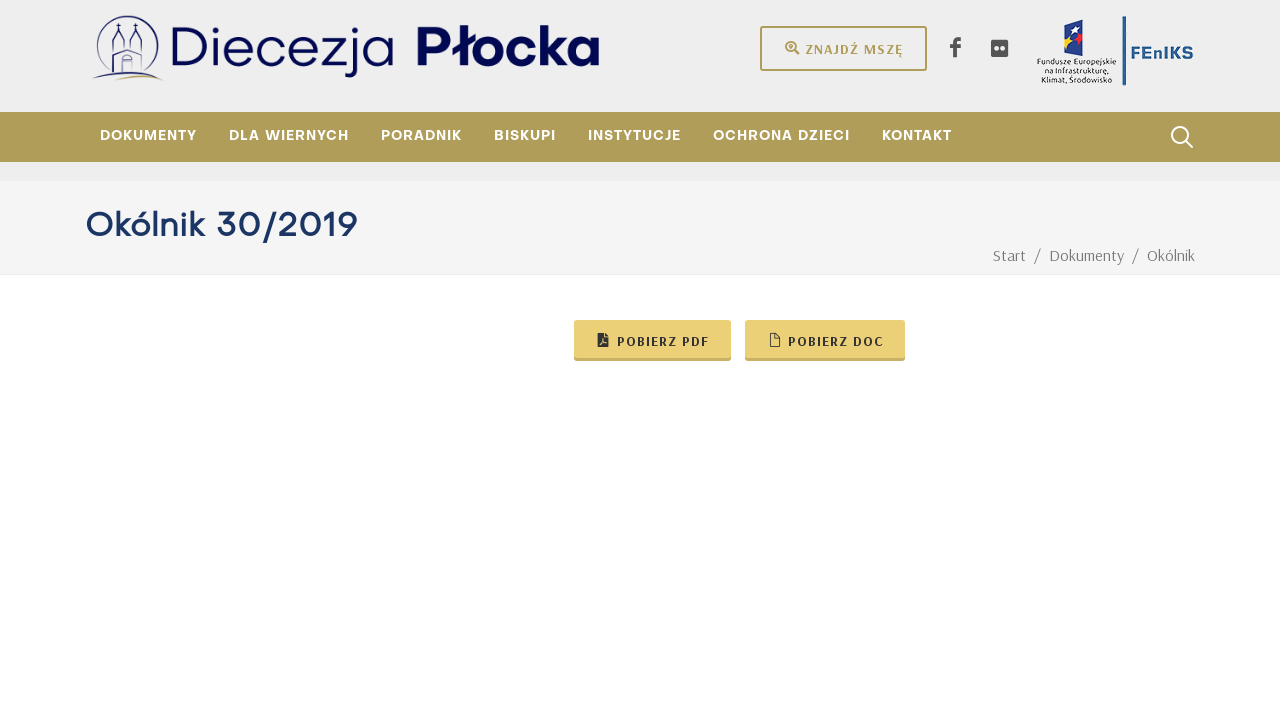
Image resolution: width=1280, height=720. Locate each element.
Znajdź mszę (843, 48)
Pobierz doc (825, 340)
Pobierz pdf (652, 340)
